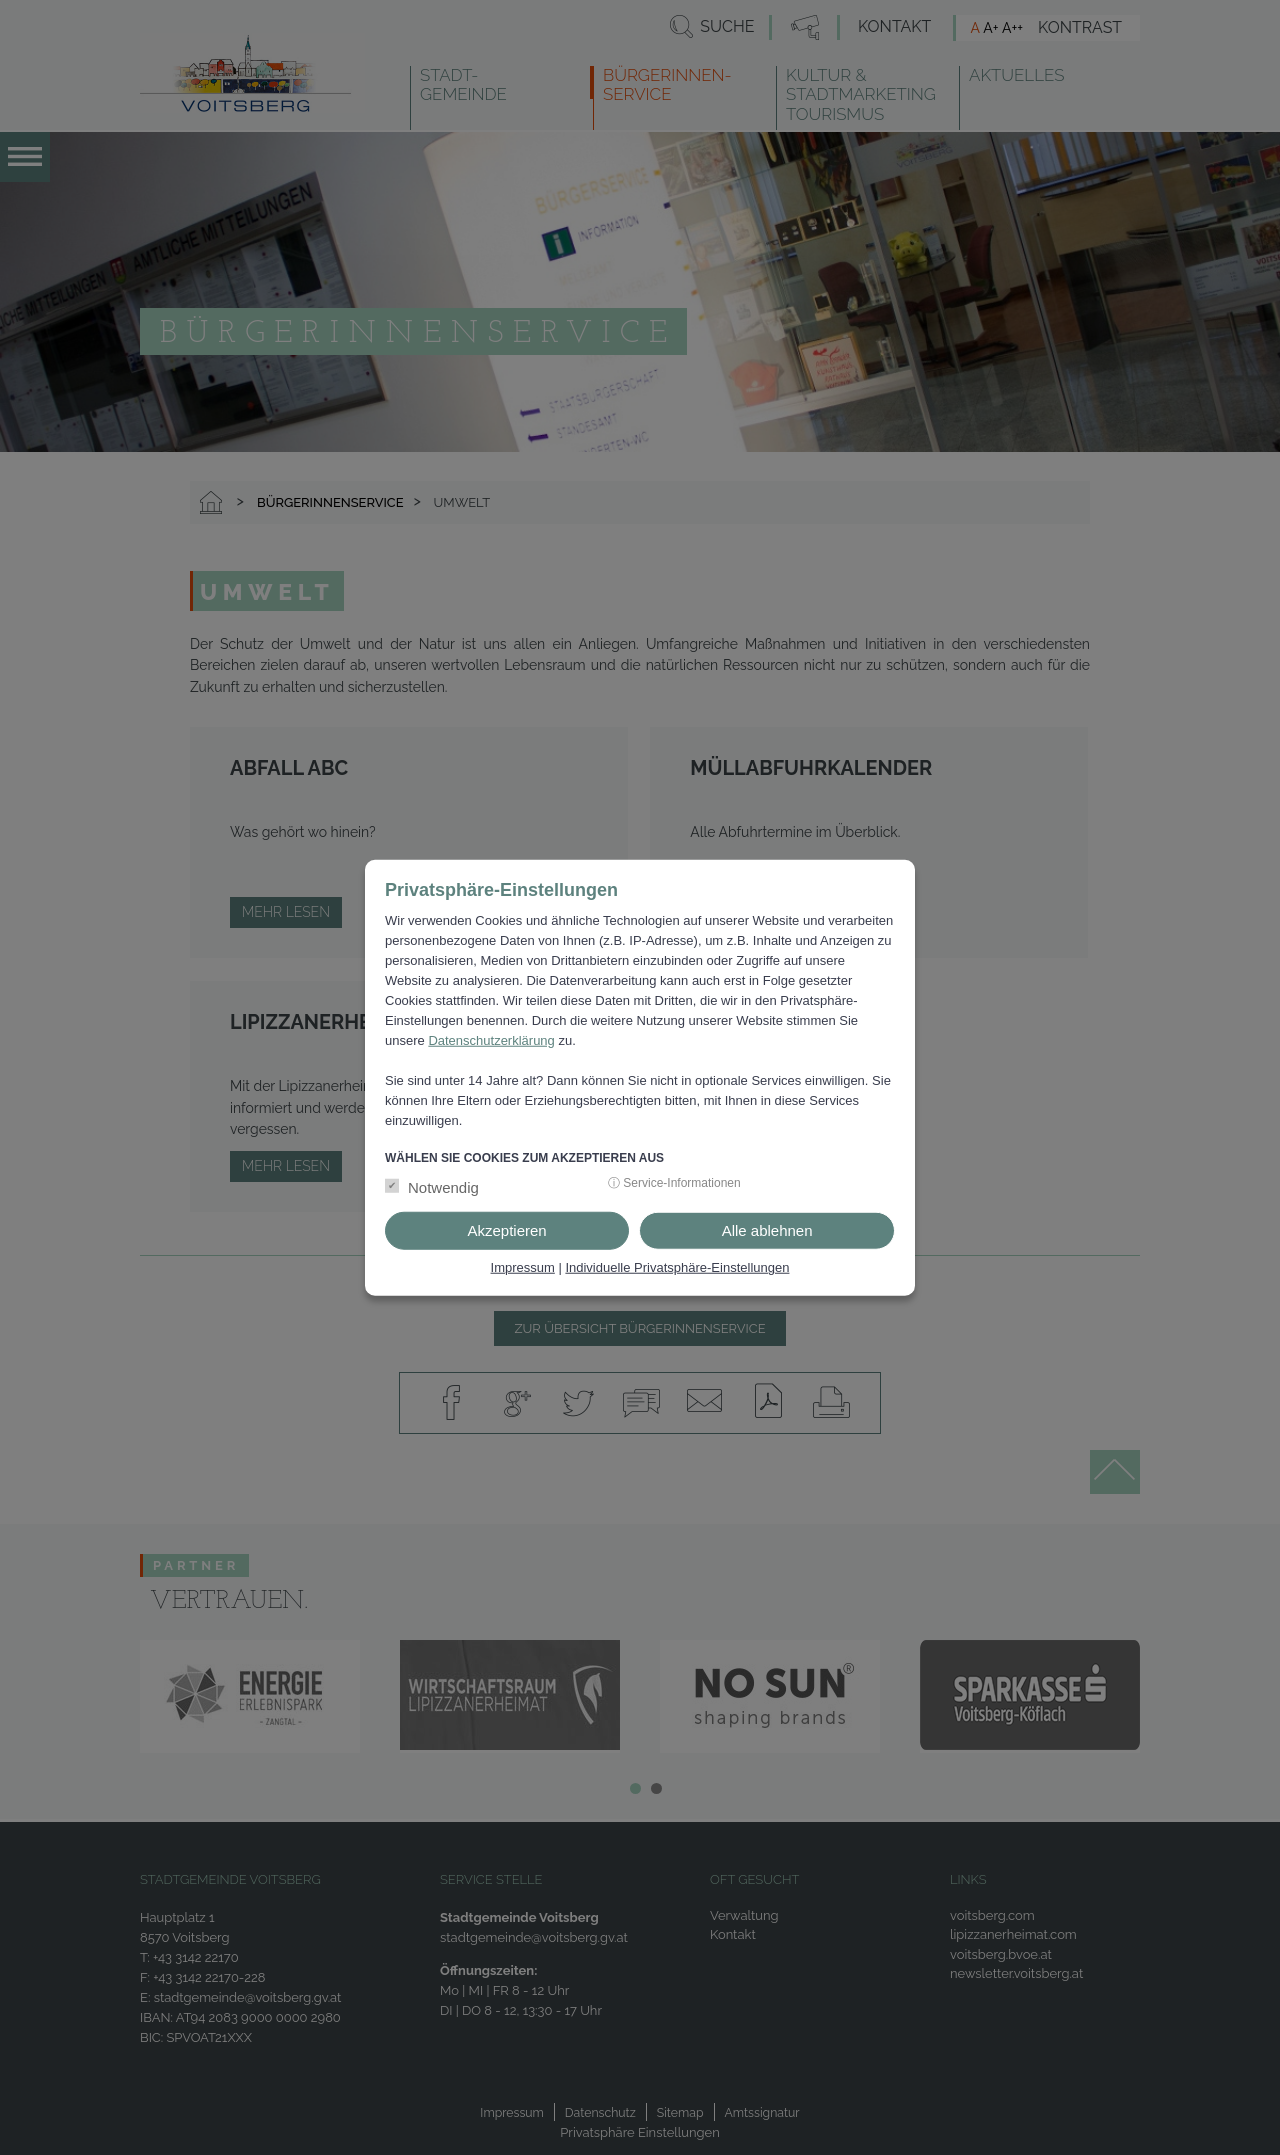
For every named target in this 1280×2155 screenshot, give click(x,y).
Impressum (523, 1267)
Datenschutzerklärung (491, 1040)
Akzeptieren (506, 1230)
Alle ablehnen (767, 1230)
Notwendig (443, 1187)
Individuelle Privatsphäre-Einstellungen (677, 1267)
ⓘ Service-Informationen (674, 1183)
